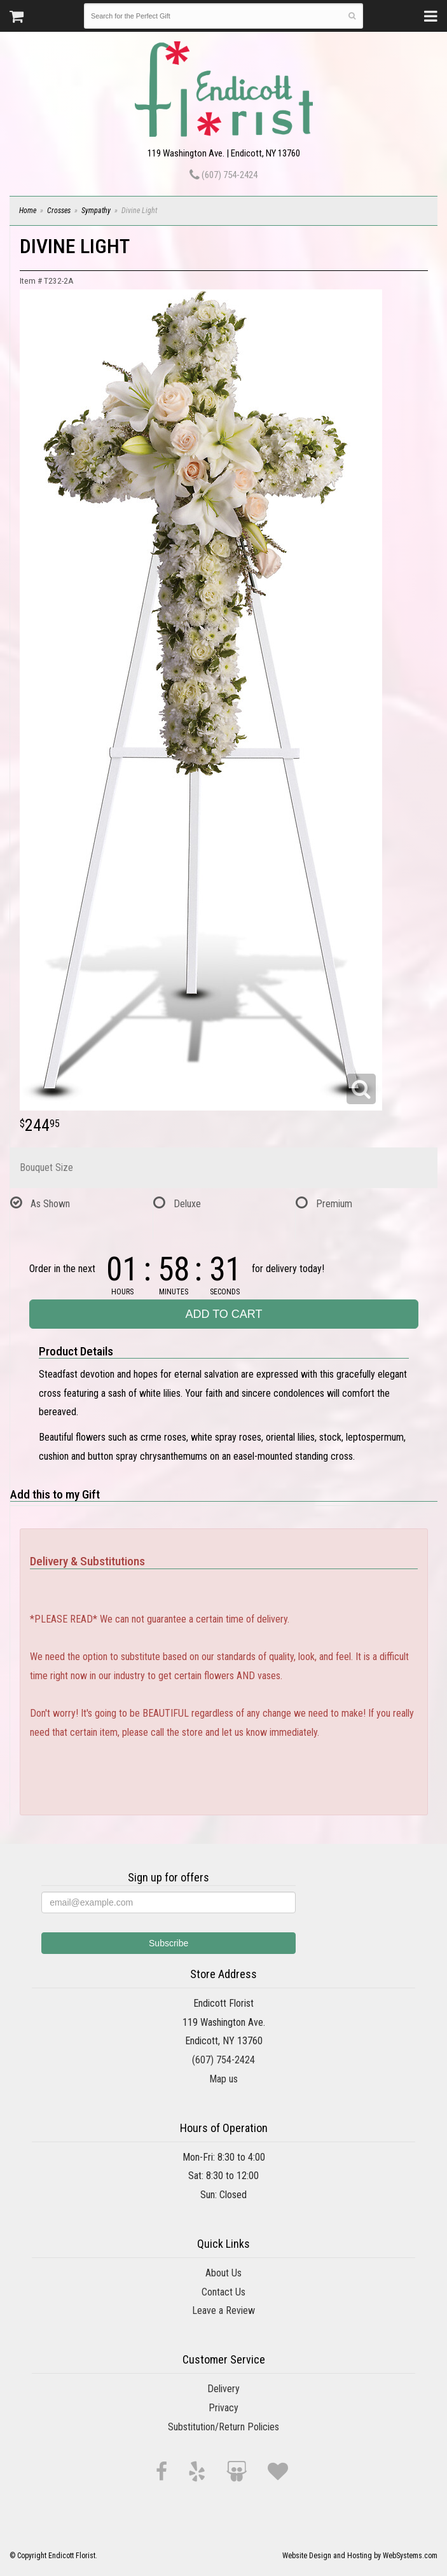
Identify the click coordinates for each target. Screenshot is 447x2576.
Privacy (223, 2408)
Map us (223, 2079)
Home (27, 210)
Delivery (223, 2389)
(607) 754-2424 (223, 175)
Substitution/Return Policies (223, 2427)
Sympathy (96, 210)
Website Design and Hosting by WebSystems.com (359, 2555)
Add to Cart (223, 1314)
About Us (223, 2273)
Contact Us (223, 2292)
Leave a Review (223, 2310)
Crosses (59, 210)
